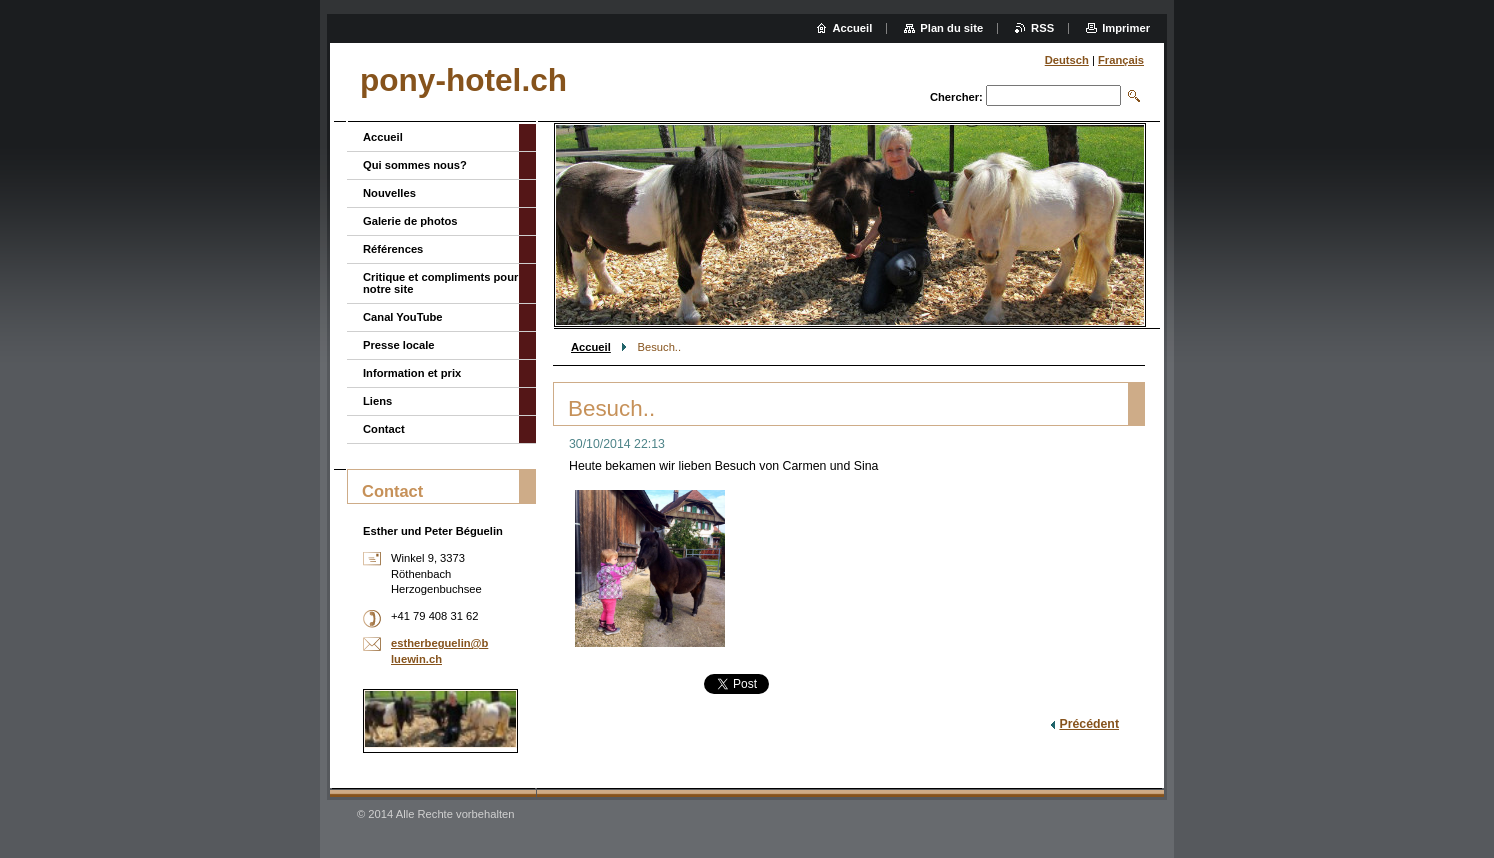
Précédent (1089, 724)
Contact (384, 429)
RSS (1042, 28)
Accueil (591, 347)
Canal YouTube (403, 317)
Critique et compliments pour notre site (440, 283)
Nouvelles (389, 193)
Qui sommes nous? (415, 165)
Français (1121, 60)
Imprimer (1126, 28)
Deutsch (1067, 60)
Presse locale (399, 345)
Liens (377, 401)
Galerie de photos (410, 221)
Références (393, 249)
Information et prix (412, 373)
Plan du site (951, 28)
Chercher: (956, 97)
